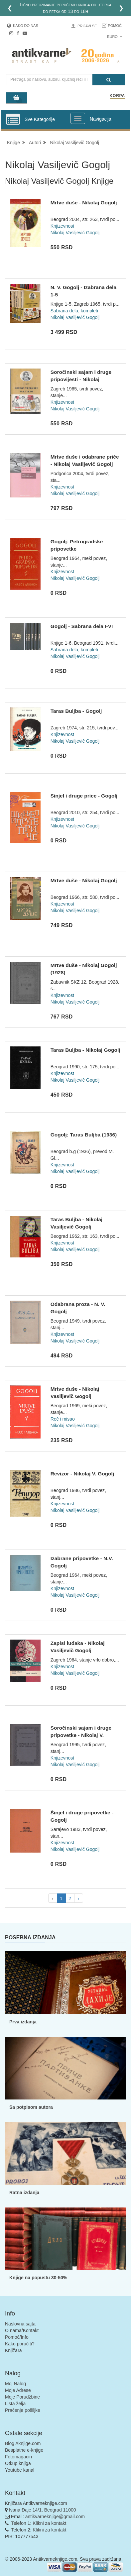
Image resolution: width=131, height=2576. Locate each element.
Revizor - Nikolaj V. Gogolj (82, 1473)
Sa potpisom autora (31, 2107)
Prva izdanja (23, 2021)
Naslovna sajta (20, 2323)
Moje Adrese (18, 2390)
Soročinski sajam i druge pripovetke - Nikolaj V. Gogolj (81, 1735)
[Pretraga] (108, 79)
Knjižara (13, 2350)
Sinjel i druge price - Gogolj (84, 796)
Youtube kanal (19, 2470)
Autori (35, 142)
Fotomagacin (18, 2456)
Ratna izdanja (24, 2192)
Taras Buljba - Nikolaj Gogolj (85, 1050)
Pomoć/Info (17, 2337)
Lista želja (15, 2403)
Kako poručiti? (20, 2343)
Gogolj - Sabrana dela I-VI (82, 626)
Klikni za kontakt (49, 2523)
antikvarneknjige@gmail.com (55, 2516)
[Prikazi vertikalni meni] (13, 120)
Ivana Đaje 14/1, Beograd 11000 (42, 2510)
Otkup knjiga (18, 2463)
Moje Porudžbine (22, 2397)
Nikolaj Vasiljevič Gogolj (74, 142)
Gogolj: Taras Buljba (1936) (84, 1134)
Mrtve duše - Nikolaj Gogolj (84, 202)
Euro (114, 37)
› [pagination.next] (78, 1898)
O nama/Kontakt (22, 2330)
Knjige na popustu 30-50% (38, 2277)
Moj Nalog (15, 2383)
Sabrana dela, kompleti (74, 310)
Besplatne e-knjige (24, 2450)
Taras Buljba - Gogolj (76, 711)
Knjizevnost (62, 226)
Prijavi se (87, 26)
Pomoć (115, 26)
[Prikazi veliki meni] (77, 118)
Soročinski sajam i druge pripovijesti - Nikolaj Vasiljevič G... (81, 379)
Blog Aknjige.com (23, 2443)
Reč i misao (63, 1419)
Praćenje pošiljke (22, 2410)
